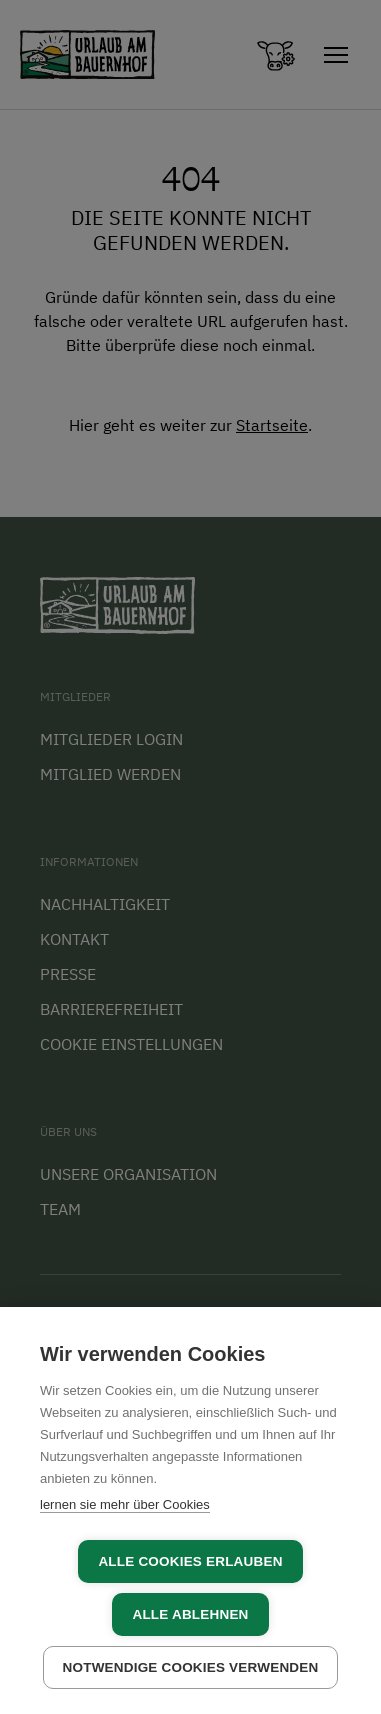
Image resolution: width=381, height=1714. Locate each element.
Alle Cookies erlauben (190, 1561)
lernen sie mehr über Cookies (125, 1504)
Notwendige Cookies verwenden (191, 1667)
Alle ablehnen (190, 1614)
